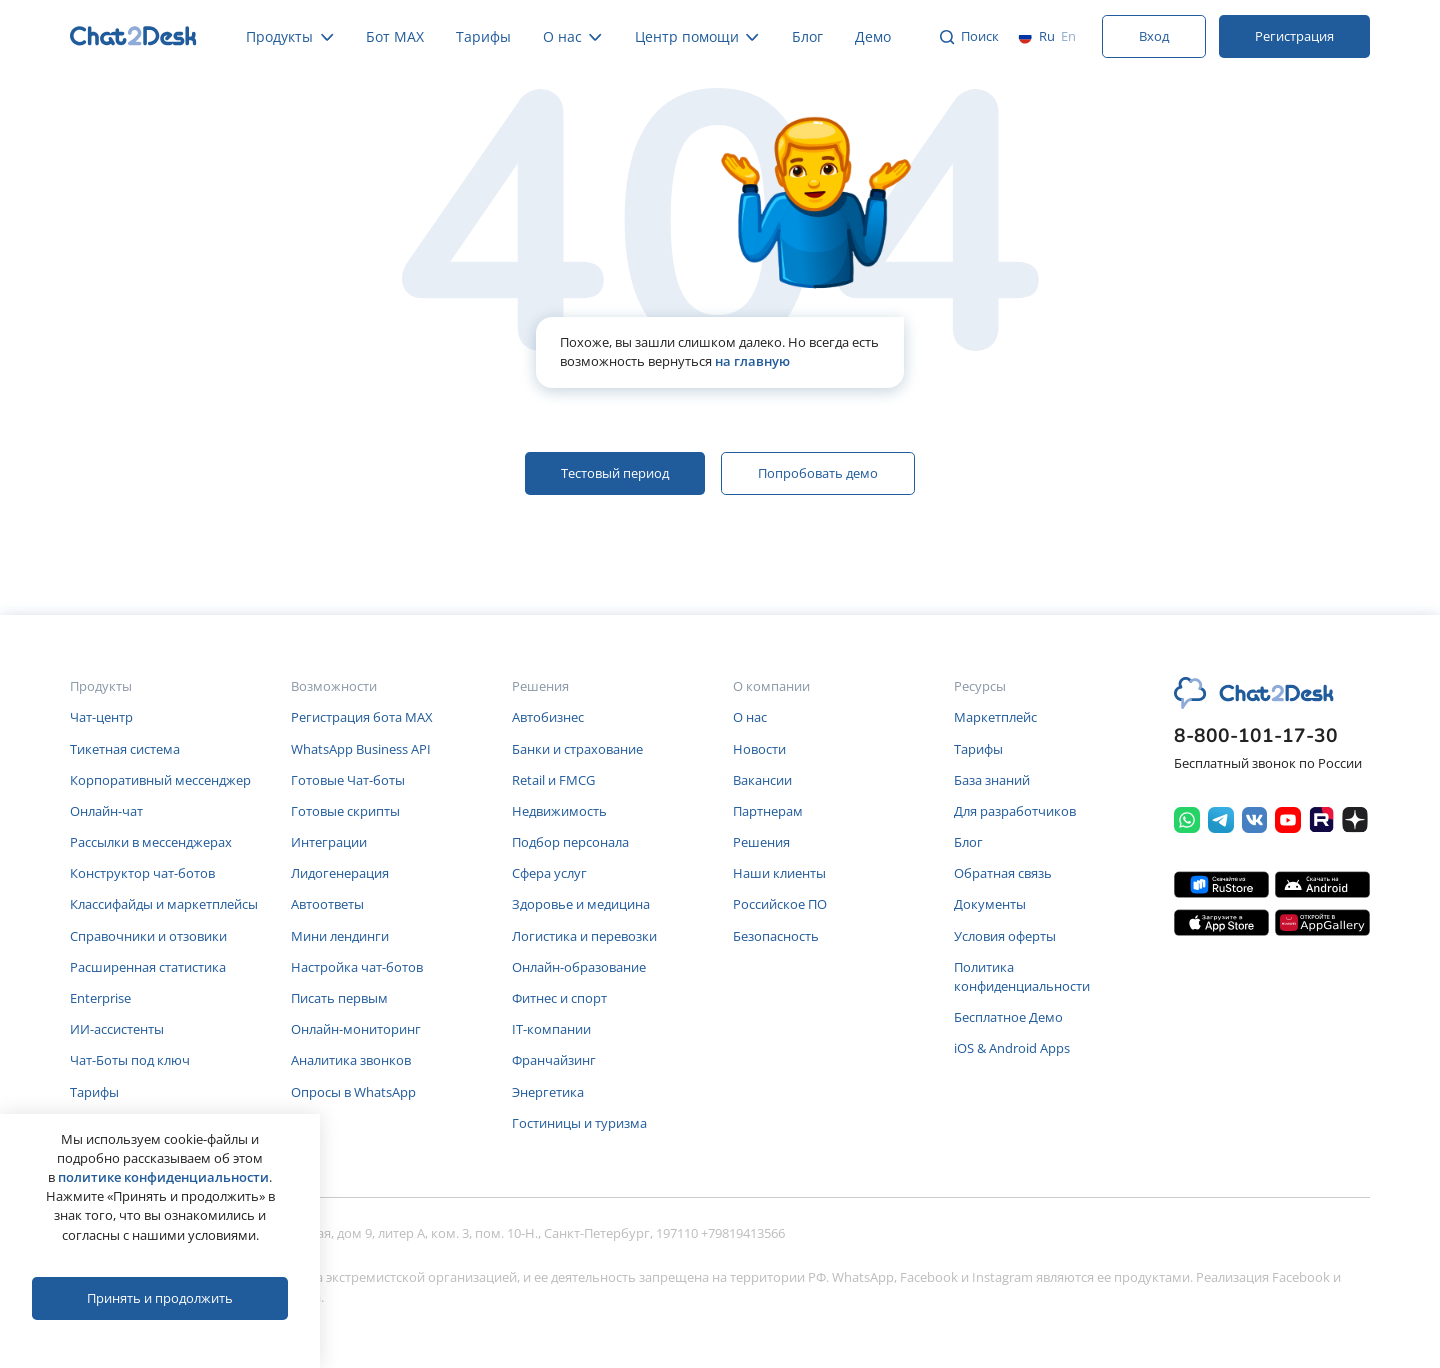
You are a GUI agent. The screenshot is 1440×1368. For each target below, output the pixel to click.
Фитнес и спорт (559, 998)
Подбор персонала (570, 842)
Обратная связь (1003, 873)
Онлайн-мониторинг (356, 1029)
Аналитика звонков (351, 1060)
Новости (759, 749)
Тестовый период (615, 473)
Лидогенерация (340, 873)
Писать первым (339, 998)
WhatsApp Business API (361, 749)
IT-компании (551, 1029)
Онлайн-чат (106, 811)
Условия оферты (1005, 936)
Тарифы (483, 36)
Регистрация (1294, 36)
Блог (807, 36)
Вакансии (762, 780)
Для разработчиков (1015, 811)
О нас (573, 36)
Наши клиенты (779, 873)
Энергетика (548, 1092)
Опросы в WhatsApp (353, 1092)
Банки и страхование (577, 749)
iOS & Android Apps (1012, 1048)
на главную (752, 361)
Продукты (290, 36)
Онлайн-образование (579, 967)
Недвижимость (559, 811)
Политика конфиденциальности (1022, 976)
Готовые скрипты (345, 811)
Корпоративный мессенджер (160, 780)
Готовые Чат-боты (348, 780)
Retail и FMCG (553, 780)
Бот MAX (395, 36)
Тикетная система (125, 749)
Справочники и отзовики (148, 936)
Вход (1154, 36)
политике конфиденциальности (163, 1177)
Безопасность (776, 936)
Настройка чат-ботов (357, 967)
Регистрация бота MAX (362, 717)
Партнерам (768, 811)
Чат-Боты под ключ (130, 1060)
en (1068, 36)
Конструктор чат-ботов (142, 873)
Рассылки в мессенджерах (151, 842)
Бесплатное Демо (1008, 1017)
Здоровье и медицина (581, 904)
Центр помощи (697, 36)
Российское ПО (780, 904)
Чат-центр (101, 717)
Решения (761, 842)
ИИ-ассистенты (117, 1029)
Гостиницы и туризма (579, 1123)
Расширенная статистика (148, 967)
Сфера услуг (549, 873)
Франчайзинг (554, 1060)
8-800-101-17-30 (1256, 736)
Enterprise (100, 998)
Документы (990, 904)
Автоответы (327, 904)
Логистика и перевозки (584, 936)
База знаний (992, 780)
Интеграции (329, 842)
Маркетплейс (995, 717)
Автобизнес (548, 717)
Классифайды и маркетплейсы (164, 904)
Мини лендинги (340, 936)
